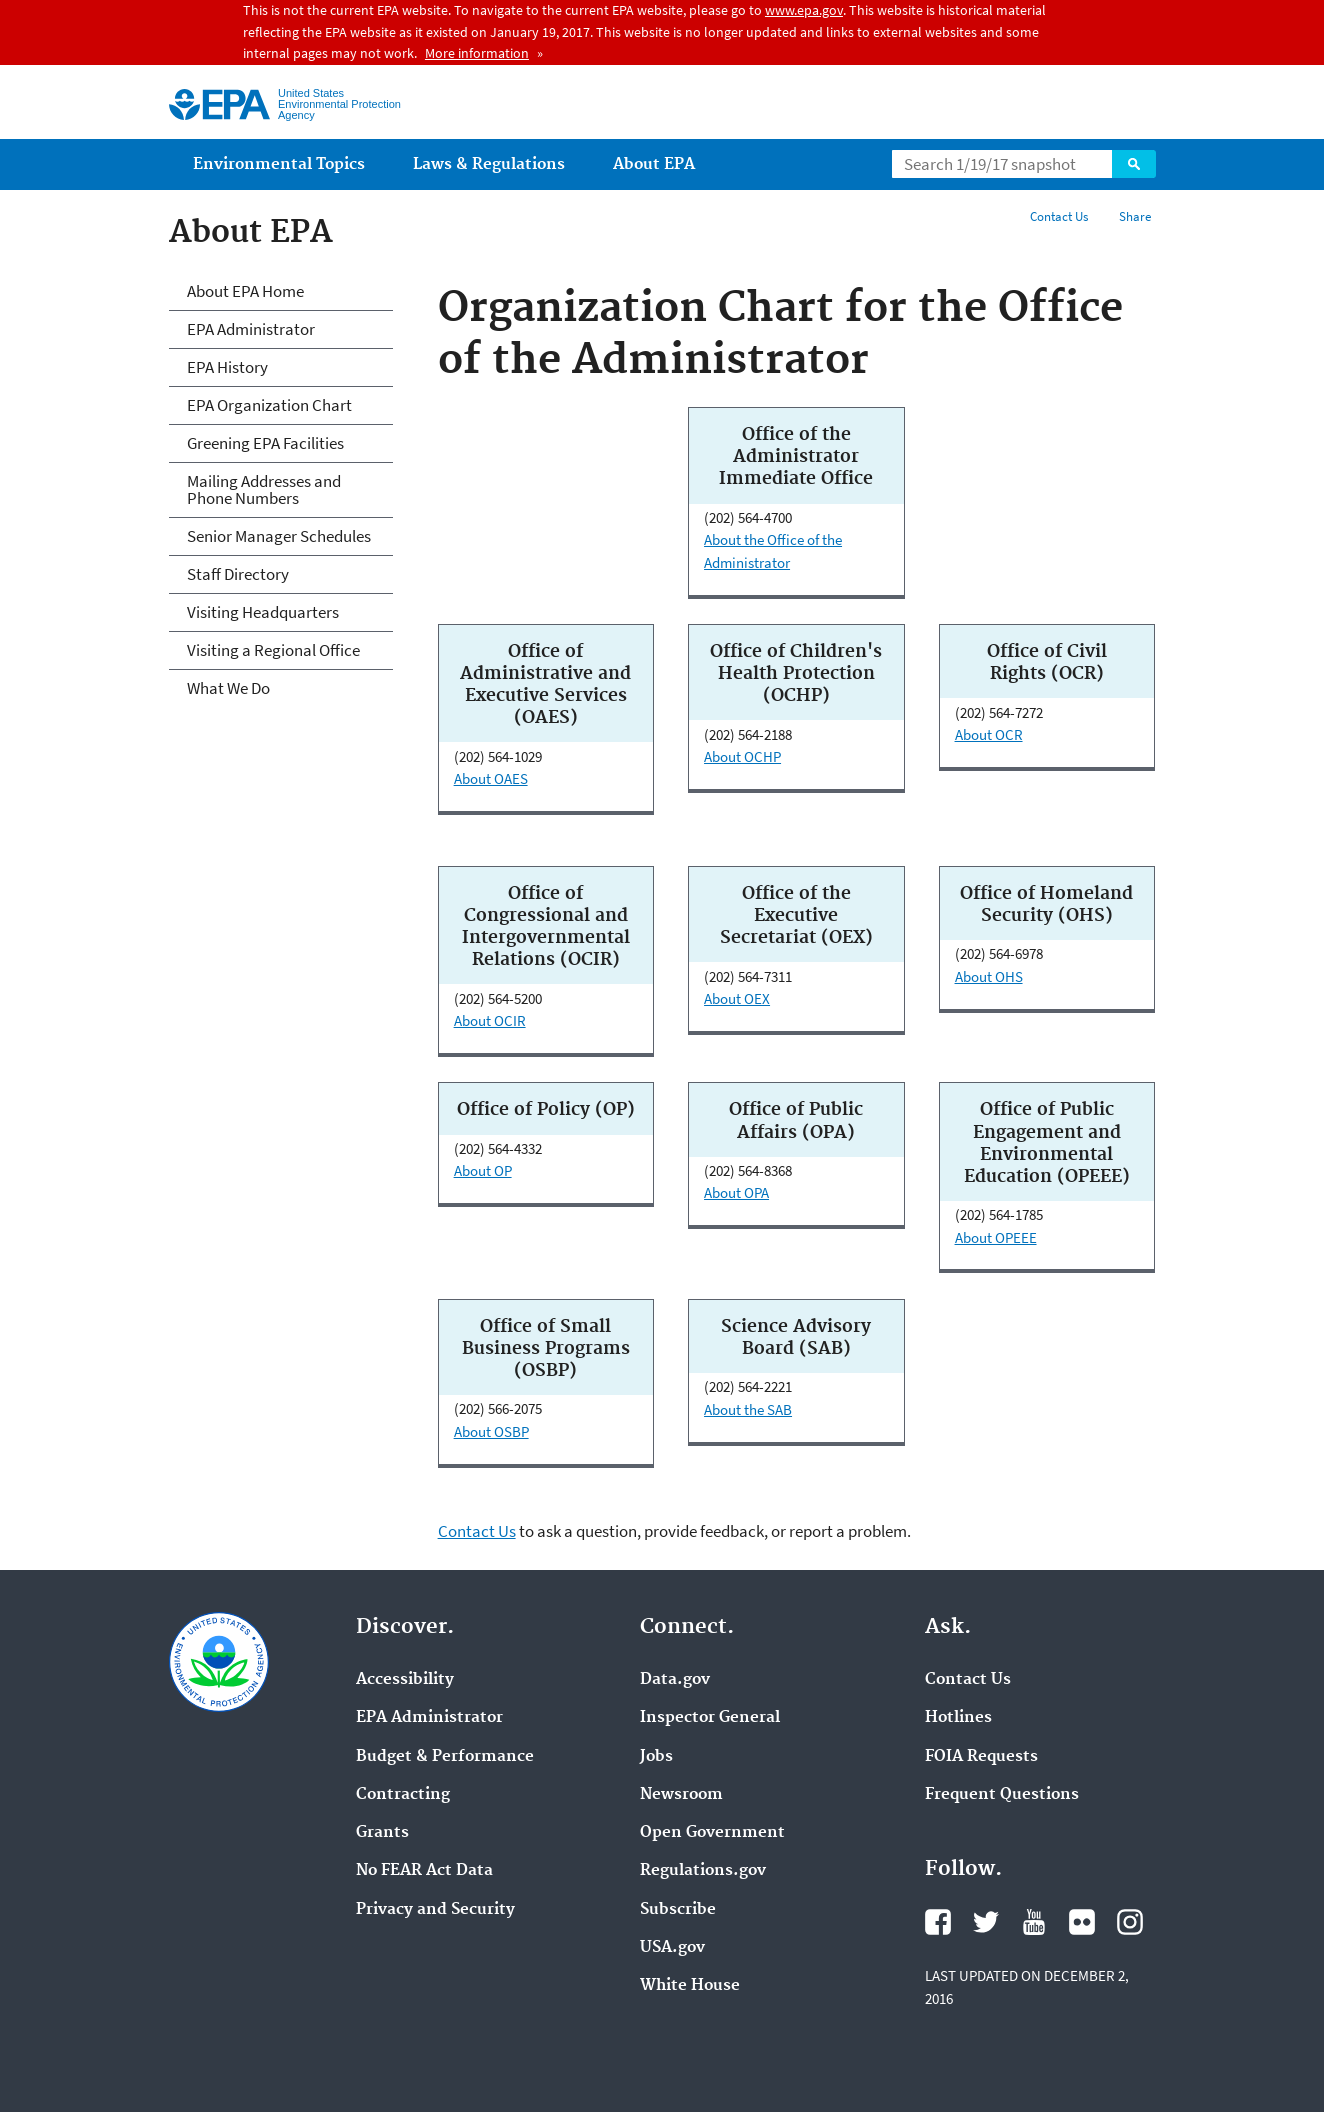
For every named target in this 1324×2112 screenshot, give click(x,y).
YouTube (1034, 1922)
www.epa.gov (804, 10)
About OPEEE (996, 1237)
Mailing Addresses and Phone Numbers (264, 489)
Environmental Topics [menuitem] (279, 164)
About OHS (989, 976)
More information (477, 53)
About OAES (491, 778)
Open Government (712, 1833)
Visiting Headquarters (263, 612)
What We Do (228, 688)
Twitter (986, 1922)
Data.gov (675, 1680)
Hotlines (958, 1718)
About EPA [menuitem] (654, 164)
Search (1134, 164)
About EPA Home (245, 291)
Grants (382, 1833)
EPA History (227, 367)
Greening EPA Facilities (265, 443)
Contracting (403, 1795)
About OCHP (742, 756)
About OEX (737, 998)
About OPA (736, 1192)
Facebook (938, 1922)
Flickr (1082, 1922)
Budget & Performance (445, 1757)
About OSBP (491, 1431)
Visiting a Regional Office (273, 650)
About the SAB (748, 1409)
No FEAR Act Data (424, 1871)
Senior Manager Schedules (279, 536)
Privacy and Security (435, 1910)
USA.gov (672, 1948)
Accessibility (405, 1680)
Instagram (1130, 1922)
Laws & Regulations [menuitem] (489, 164)
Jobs (656, 1757)
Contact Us (1059, 216)
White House (690, 1986)
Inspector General (710, 1718)
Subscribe (678, 1910)
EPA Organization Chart (269, 405)
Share (1135, 216)
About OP (483, 1170)
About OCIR (490, 1020)
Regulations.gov (703, 1871)
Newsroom (681, 1795)
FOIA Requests (981, 1757)
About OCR (989, 734)
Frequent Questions (1002, 1795)
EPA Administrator (251, 329)
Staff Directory (238, 574)
